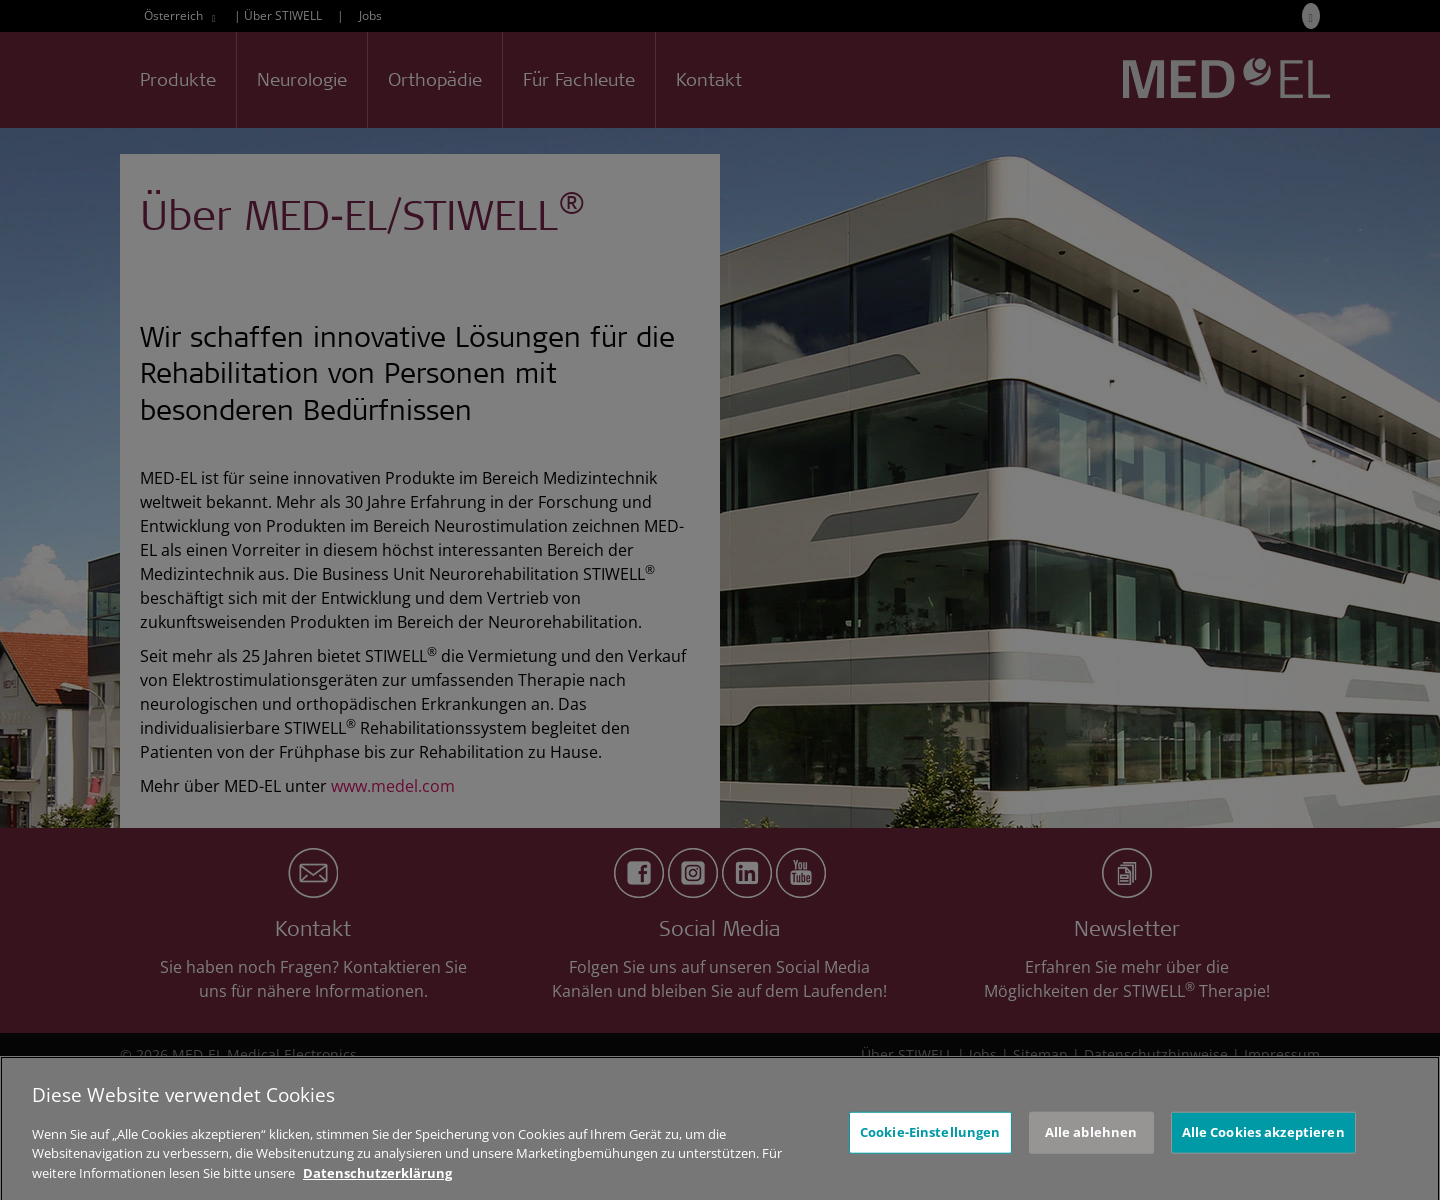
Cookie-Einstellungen (930, 1144)
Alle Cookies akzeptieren (1263, 1144)
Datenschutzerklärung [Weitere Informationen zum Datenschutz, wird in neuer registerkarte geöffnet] (377, 1185)
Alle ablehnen (1091, 1144)
